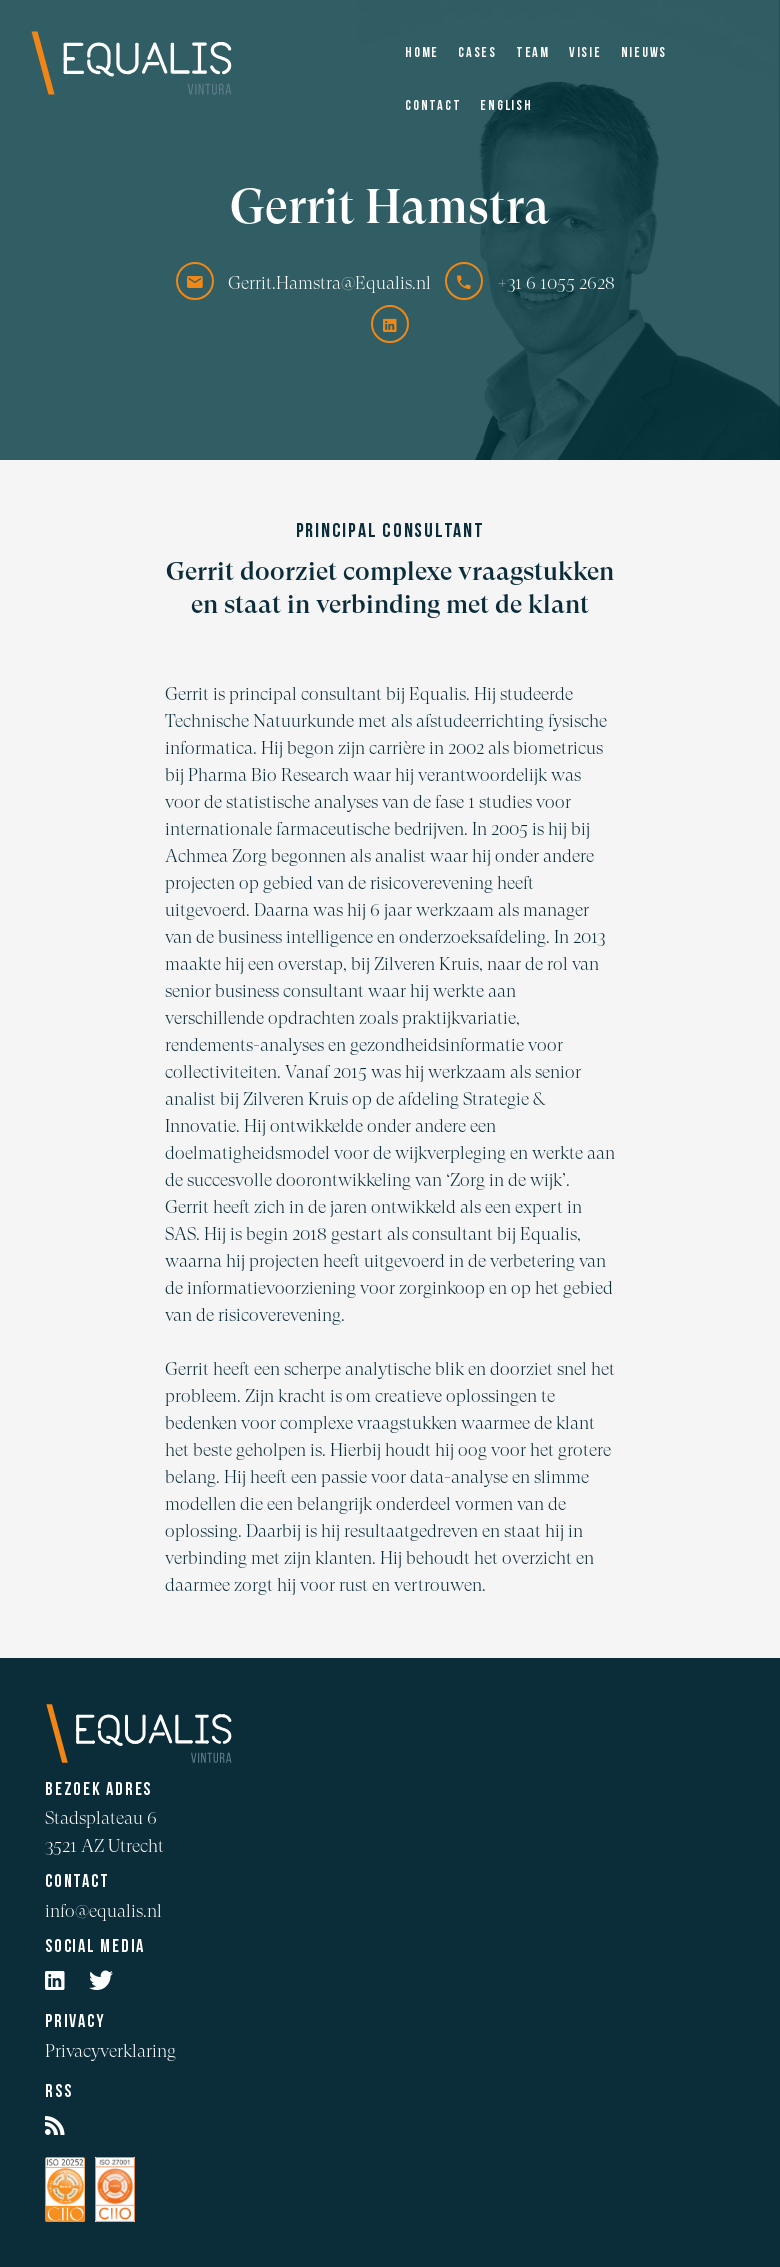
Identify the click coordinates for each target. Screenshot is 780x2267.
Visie (585, 53)
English (506, 106)
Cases (477, 53)
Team (533, 53)
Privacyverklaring (110, 2050)
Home (422, 53)
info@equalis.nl (103, 1910)
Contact (433, 106)
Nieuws (644, 53)
